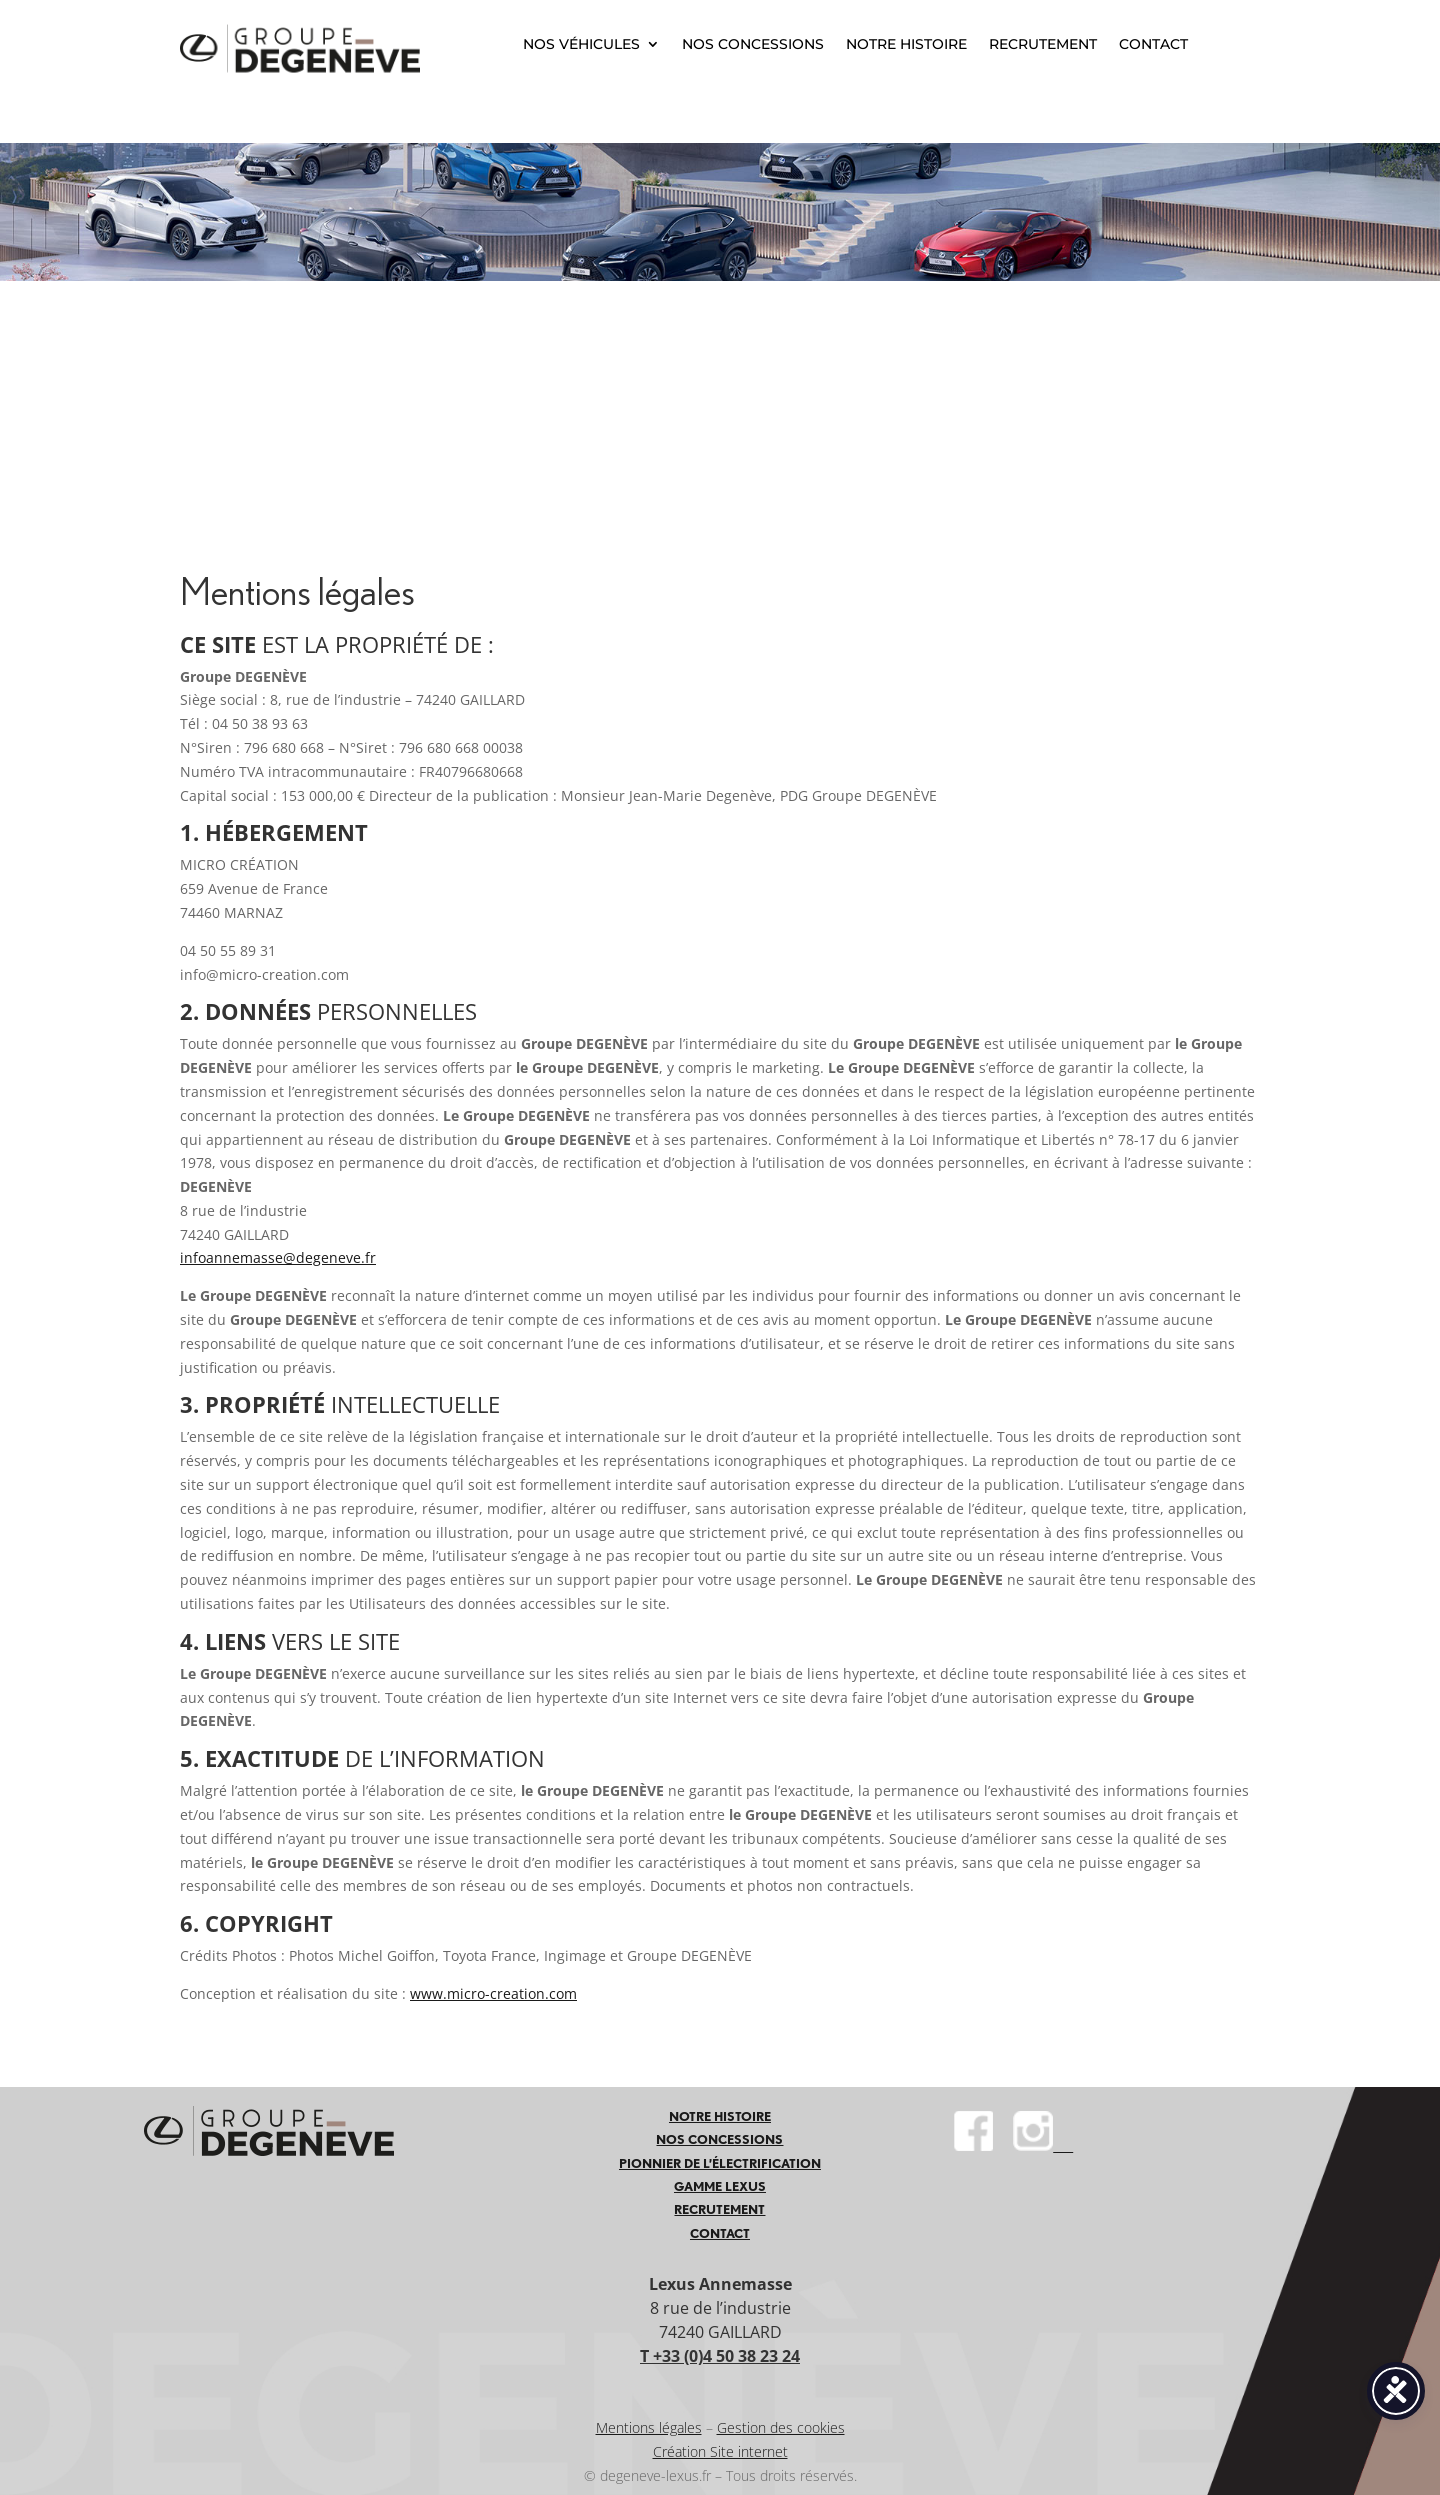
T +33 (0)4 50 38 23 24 (720, 2356)
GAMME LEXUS (720, 2186)
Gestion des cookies (781, 2427)
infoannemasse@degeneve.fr (278, 1257)
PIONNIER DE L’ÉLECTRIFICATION (720, 2163)
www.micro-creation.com (493, 1993)
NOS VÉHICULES (581, 44)
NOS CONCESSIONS (753, 44)
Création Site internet (720, 2451)
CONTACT (1153, 44)
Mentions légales (649, 2427)
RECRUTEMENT (1043, 44)
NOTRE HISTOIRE (906, 44)
